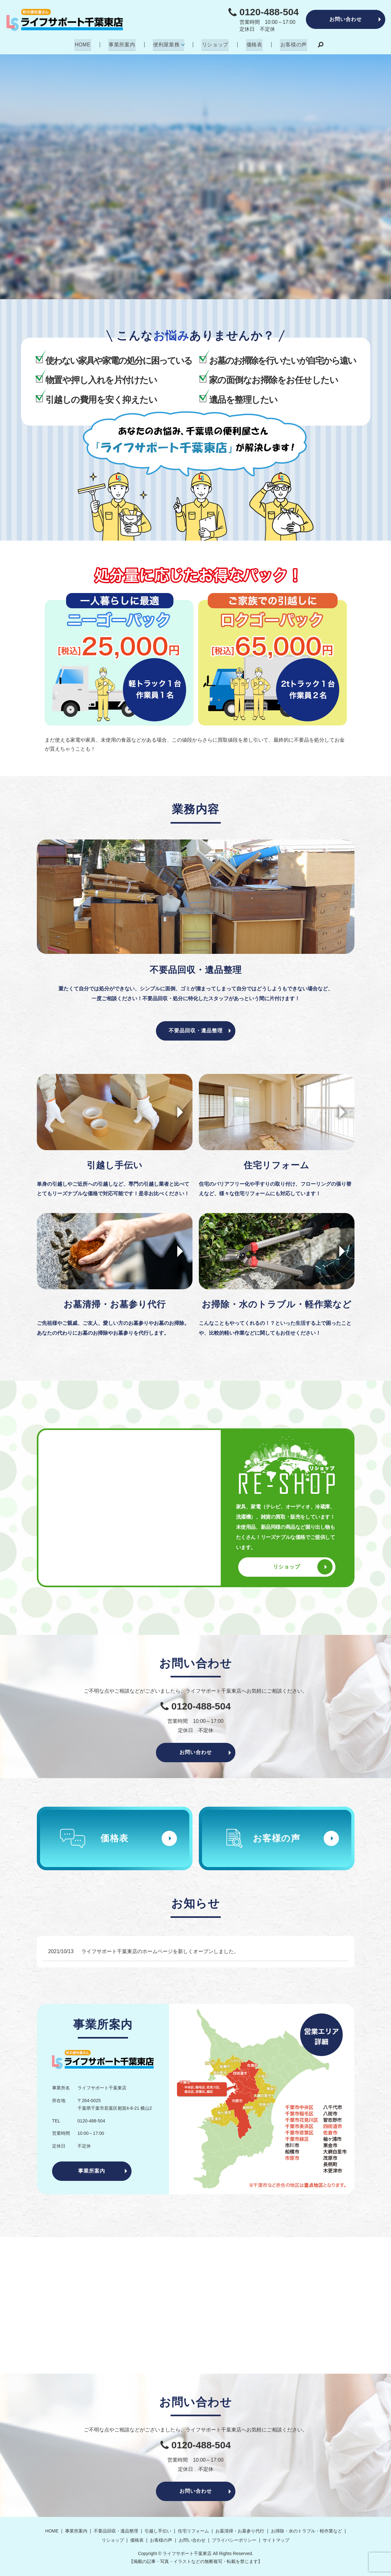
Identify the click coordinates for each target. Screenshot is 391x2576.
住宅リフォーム (193, 2530)
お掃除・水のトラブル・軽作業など (306, 2530)
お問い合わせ (345, 19)
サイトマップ (276, 2540)
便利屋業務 (166, 44)
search (318, 45)
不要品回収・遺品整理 (196, 1030)
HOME (85, 44)
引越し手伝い (158, 2530)
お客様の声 (292, 44)
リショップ (215, 44)
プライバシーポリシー (234, 2540)
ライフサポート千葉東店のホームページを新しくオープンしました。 (160, 1951)
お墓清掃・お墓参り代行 (239, 2530)
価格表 (253, 44)
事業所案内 (123, 44)
